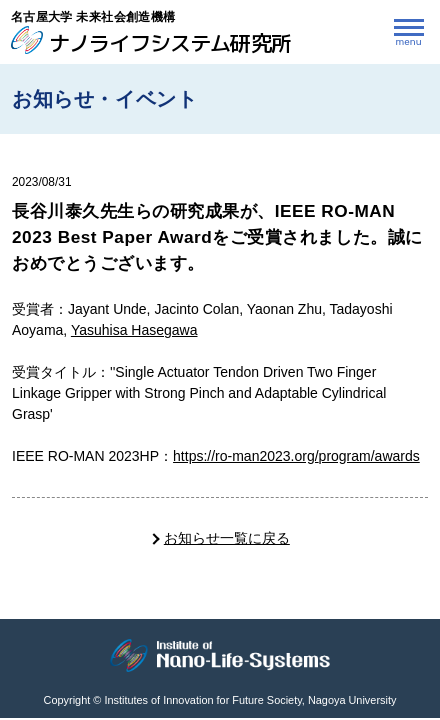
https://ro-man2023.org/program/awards (296, 456)
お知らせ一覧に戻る (227, 538)
